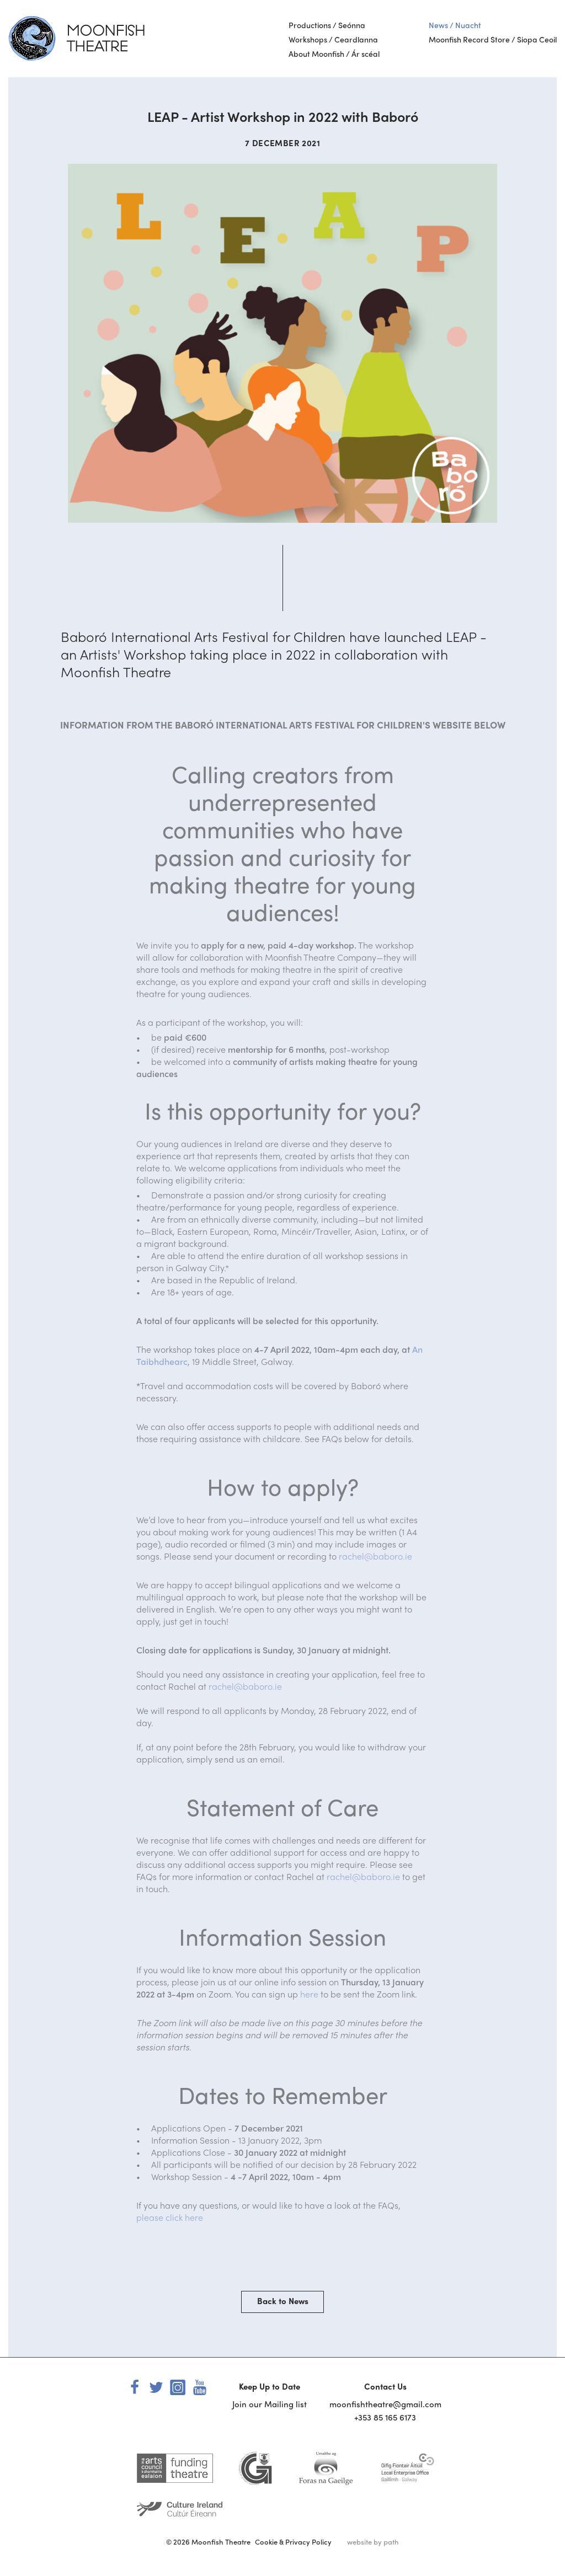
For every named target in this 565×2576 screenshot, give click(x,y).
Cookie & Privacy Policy (293, 2541)
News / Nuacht (455, 24)
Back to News (282, 2301)
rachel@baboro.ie (375, 1556)
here (309, 1994)
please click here (169, 2217)
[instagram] (178, 2386)
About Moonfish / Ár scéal (334, 53)
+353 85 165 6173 (385, 2417)
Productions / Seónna (327, 24)
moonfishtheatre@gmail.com (385, 2404)
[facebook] (135, 2386)
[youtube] (199, 2386)
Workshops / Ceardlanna (333, 39)
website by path (373, 2541)
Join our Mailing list (269, 2404)
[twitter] (156, 2386)
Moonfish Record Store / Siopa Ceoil (493, 39)
